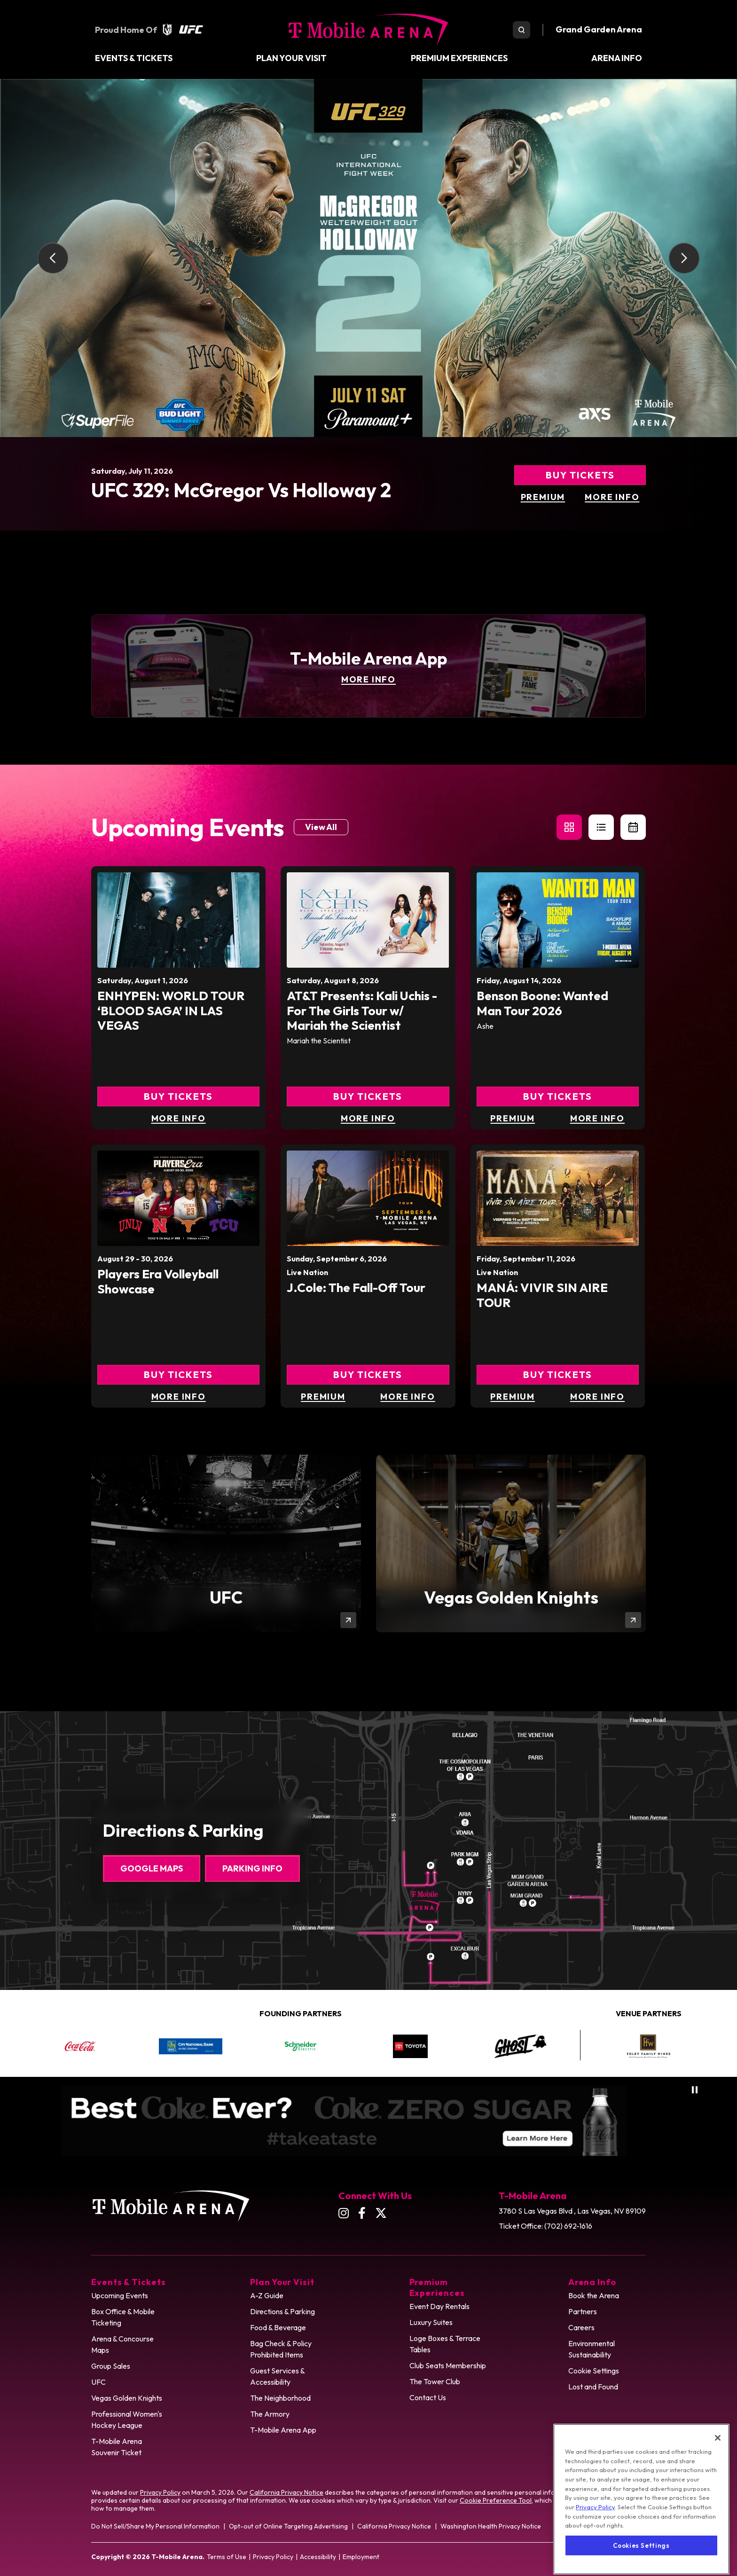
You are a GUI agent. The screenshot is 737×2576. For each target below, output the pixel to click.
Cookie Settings (593, 2370)
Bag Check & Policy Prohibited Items (281, 2349)
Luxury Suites (431, 2322)
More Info (612, 497)
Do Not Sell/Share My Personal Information (155, 2526)
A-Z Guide (266, 2295)
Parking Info (252, 1868)
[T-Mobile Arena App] (368, 666)
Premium (543, 497)
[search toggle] (521, 30)
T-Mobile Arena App (283, 2430)
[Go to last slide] (53, 258)
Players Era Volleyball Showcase (158, 1281)
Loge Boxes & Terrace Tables (444, 2343)
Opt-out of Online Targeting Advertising (288, 2526)
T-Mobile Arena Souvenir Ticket (116, 2446)
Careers (581, 2327)
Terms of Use (226, 2557)
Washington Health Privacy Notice (490, 2526)
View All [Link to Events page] (321, 827)
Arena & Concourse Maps (122, 2344)
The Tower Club (434, 2381)
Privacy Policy (160, 2492)
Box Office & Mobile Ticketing (123, 2317)
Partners (582, 2311)
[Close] (717, 2478)
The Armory (270, 2414)
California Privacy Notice (286, 2492)
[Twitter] (381, 2213)
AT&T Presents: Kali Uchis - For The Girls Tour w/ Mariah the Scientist (362, 1010)
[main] (368, 895)
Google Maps (151, 1868)
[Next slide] (684, 258)
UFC (98, 2382)
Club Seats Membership (447, 2365)
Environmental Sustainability (591, 2349)
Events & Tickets (133, 58)
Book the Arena (593, 2295)
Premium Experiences (459, 58)
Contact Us (427, 2397)
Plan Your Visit (291, 58)
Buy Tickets (580, 475)
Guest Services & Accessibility (277, 2376)
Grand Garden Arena (599, 29)
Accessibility (318, 2557)
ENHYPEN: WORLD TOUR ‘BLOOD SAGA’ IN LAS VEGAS (171, 1010)
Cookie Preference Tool (496, 2500)
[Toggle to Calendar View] (633, 827)
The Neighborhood (280, 2398)
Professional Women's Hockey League (126, 2419)
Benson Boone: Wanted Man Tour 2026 (542, 1003)
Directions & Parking (282, 2311)
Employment (361, 2557)
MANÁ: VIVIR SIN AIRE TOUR (542, 1295)
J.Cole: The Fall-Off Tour (356, 1287)
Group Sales (110, 2366)
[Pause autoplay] (694, 2090)
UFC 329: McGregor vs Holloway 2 (241, 490)
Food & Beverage (278, 2327)
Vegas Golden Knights (126, 2398)
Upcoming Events (119, 2295)
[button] (569, 827)
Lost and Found (593, 2386)
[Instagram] (343, 2213)
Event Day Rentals (439, 2306)
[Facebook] (362, 2213)
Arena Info (616, 58)
